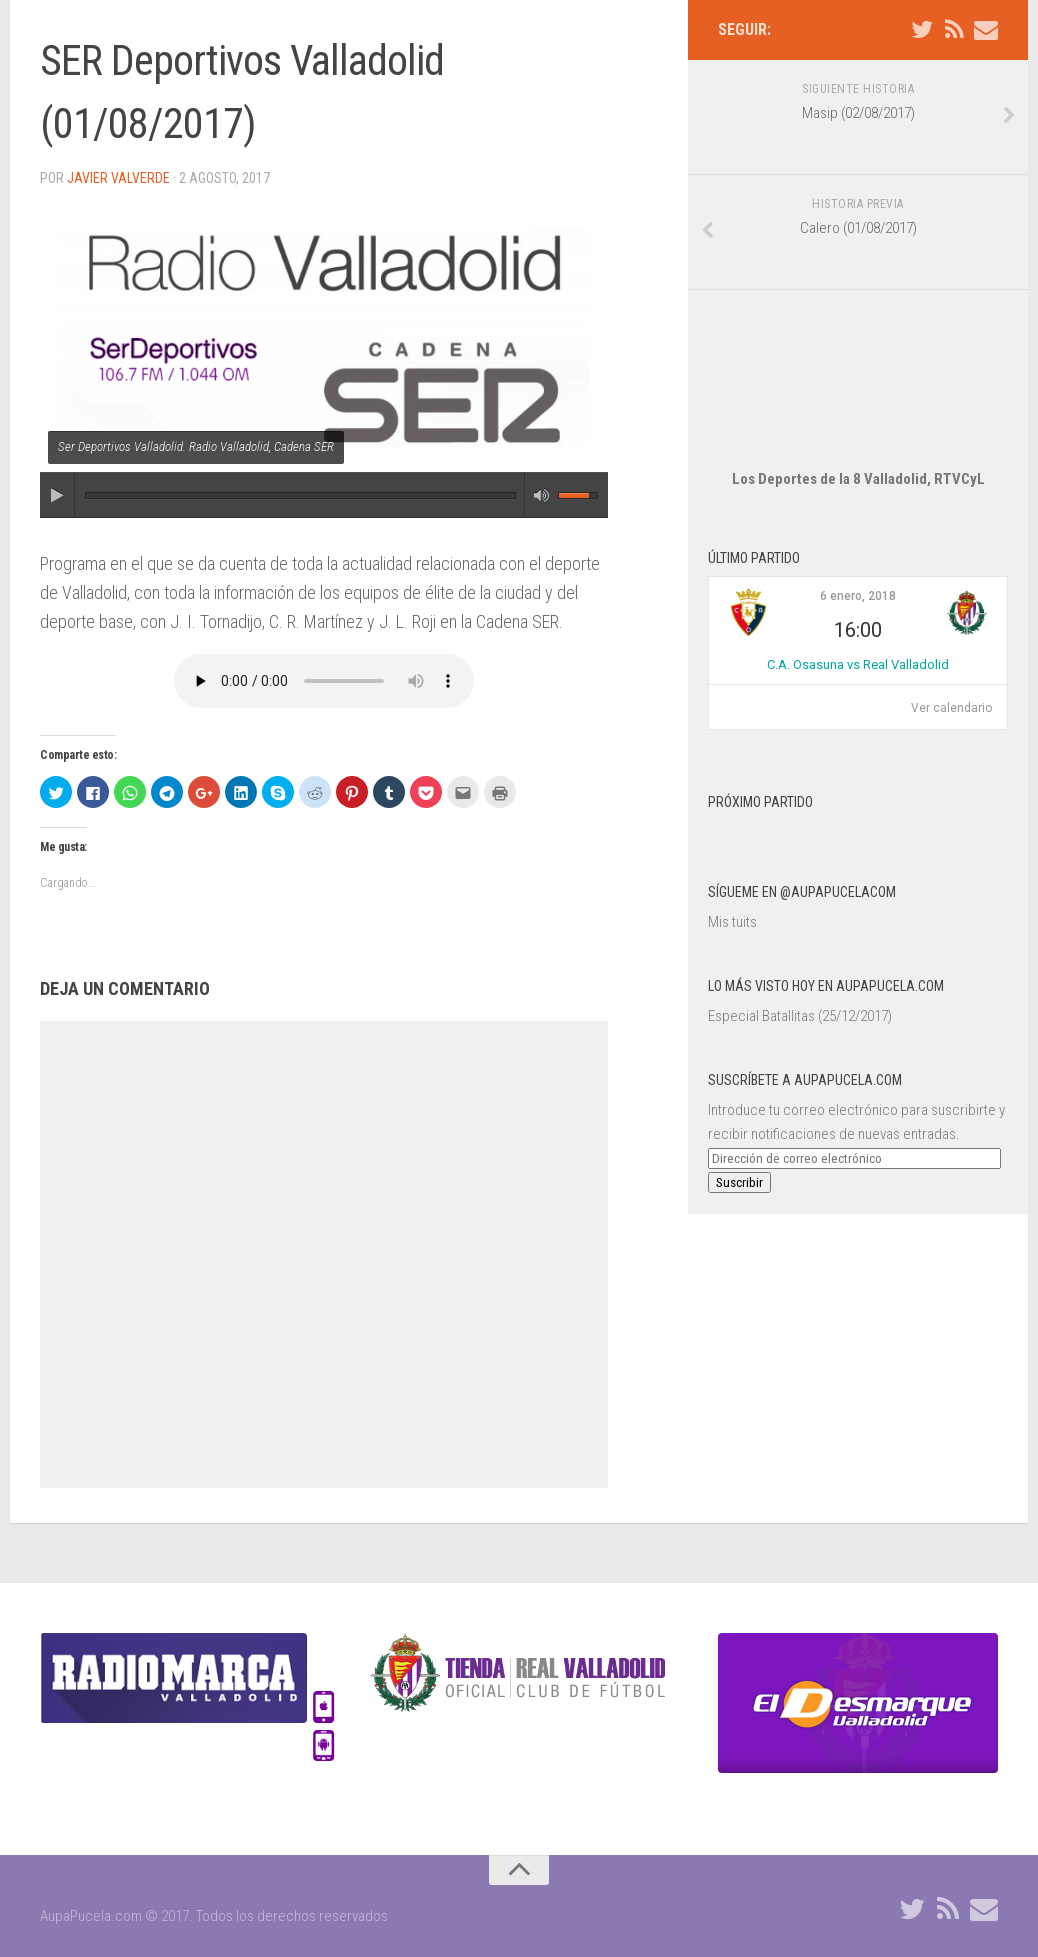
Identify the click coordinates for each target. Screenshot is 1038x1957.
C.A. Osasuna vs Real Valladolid (858, 604)
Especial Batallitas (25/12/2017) (800, 956)
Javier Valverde (118, 178)
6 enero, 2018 (858, 536)
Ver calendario (951, 648)
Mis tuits (732, 862)
